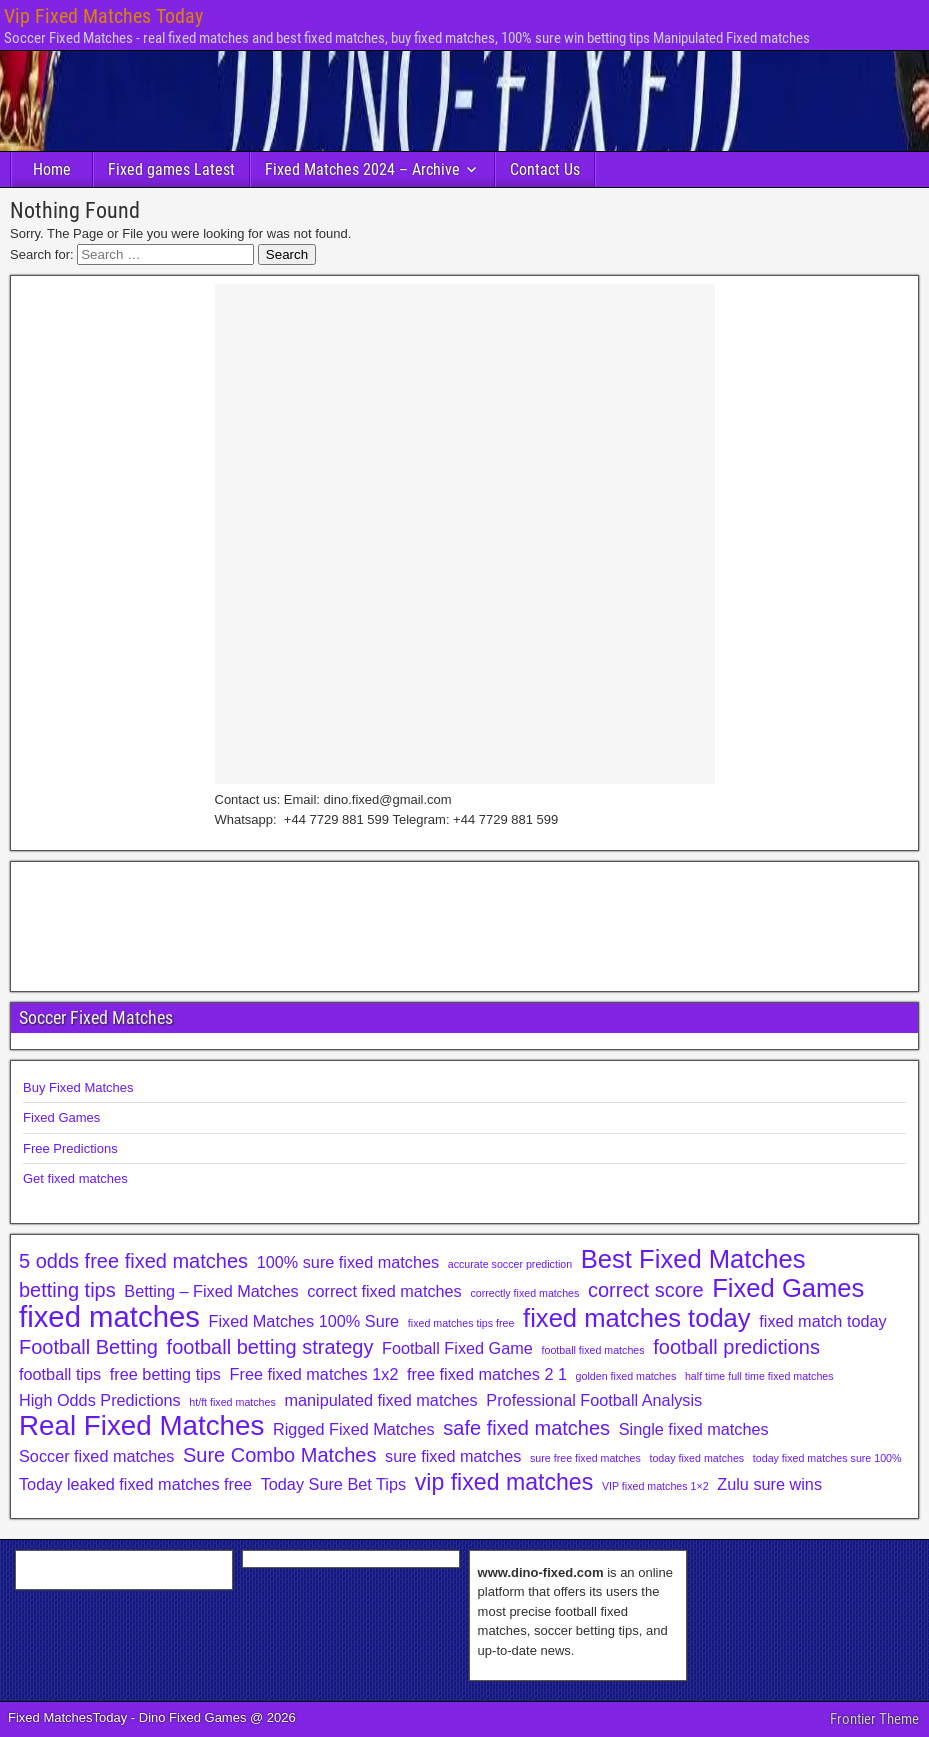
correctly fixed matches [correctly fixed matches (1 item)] (524, 1293)
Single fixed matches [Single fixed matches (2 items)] (694, 1429)
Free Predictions (70, 1148)
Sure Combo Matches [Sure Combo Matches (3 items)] (279, 1455)
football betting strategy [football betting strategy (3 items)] (270, 1347)
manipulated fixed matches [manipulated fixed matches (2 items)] (380, 1400)
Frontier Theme (874, 1719)
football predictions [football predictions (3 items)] (736, 1347)
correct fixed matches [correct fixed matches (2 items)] (384, 1291)
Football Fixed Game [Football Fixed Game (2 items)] (457, 1348)
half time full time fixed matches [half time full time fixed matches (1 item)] (759, 1376)
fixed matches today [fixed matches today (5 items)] (637, 1318)
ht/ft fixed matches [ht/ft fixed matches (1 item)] (232, 1402)
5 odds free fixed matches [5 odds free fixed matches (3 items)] (133, 1261)
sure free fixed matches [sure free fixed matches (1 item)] (585, 1458)
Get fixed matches (75, 1178)
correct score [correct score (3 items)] (646, 1290)
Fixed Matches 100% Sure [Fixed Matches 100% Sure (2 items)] (304, 1321)
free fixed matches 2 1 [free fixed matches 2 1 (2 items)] (487, 1374)
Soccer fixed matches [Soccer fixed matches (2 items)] (96, 1456)
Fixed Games (61, 1117)
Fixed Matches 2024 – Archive (362, 169)
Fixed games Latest (171, 169)
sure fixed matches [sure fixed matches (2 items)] (453, 1456)
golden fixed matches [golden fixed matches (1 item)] (626, 1376)
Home (52, 169)
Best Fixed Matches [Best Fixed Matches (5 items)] (693, 1259)
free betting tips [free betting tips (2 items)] (165, 1374)
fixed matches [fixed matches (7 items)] (109, 1317)
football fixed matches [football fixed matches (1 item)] (593, 1350)
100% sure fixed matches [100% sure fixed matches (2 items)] (348, 1262)
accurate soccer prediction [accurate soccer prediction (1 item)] (510, 1264)
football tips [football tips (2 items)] (60, 1374)
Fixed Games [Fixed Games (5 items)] (788, 1288)
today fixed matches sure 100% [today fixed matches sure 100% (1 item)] (827, 1458)
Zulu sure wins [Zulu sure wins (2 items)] (769, 1484)
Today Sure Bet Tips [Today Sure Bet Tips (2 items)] (333, 1484)
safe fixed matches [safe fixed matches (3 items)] (526, 1428)
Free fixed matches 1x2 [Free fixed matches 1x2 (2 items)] (314, 1374)
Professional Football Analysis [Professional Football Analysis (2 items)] (594, 1400)
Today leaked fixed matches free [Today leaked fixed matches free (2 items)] (135, 1484)
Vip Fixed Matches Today (103, 16)
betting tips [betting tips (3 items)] (67, 1290)
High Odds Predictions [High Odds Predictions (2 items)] (100, 1400)
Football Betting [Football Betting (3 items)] (88, 1347)
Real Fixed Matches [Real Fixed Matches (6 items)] (141, 1426)
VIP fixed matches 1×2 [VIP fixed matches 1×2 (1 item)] (655, 1486)
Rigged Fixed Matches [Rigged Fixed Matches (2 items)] (354, 1429)
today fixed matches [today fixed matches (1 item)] (696, 1458)
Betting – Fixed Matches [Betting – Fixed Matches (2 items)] (211, 1291)
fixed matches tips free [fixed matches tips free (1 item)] (461, 1323)
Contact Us (545, 169)
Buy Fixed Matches (78, 1087)
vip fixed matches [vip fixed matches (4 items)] (504, 1482)
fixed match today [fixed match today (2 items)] (822, 1321)
